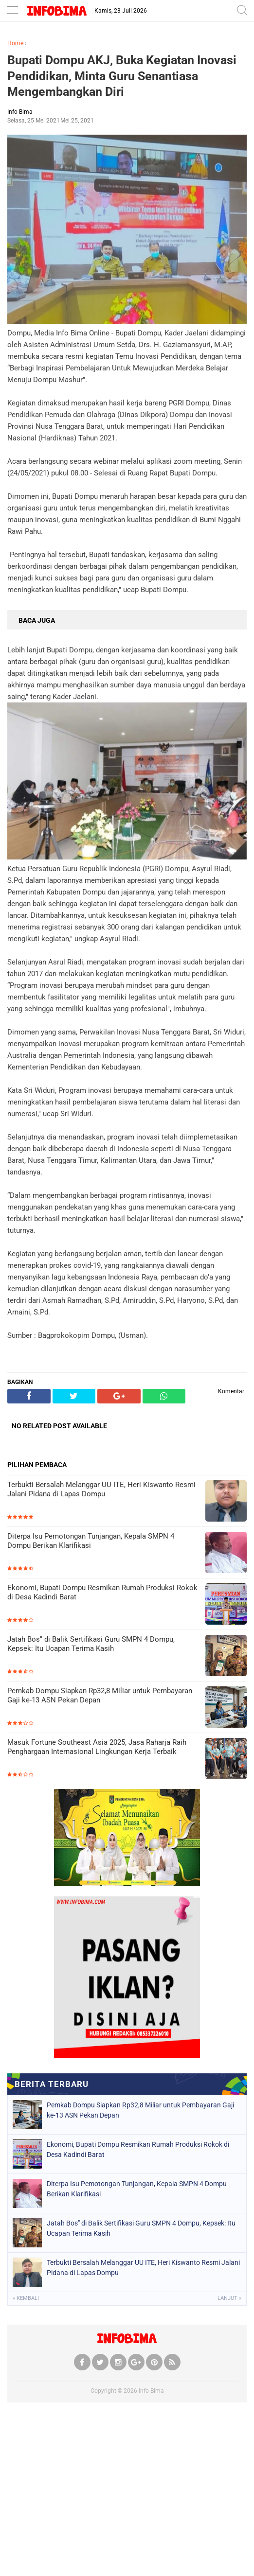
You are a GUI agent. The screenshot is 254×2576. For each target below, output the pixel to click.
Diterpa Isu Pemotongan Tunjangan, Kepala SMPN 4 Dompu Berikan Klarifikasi (90, 1541)
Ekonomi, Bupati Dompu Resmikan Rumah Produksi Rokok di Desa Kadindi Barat (102, 1592)
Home (15, 43)
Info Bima (151, 2390)
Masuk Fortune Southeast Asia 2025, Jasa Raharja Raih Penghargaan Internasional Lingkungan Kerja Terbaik (96, 1747)
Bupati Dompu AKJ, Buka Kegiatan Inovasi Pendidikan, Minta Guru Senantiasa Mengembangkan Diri (121, 76)
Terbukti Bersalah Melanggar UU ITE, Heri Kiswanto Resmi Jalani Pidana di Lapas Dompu (101, 1489)
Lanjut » (229, 2298)
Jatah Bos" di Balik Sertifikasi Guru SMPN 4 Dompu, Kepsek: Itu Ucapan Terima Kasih (91, 1644)
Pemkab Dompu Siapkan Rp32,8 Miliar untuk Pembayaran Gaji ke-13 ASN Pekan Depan (99, 1695)
